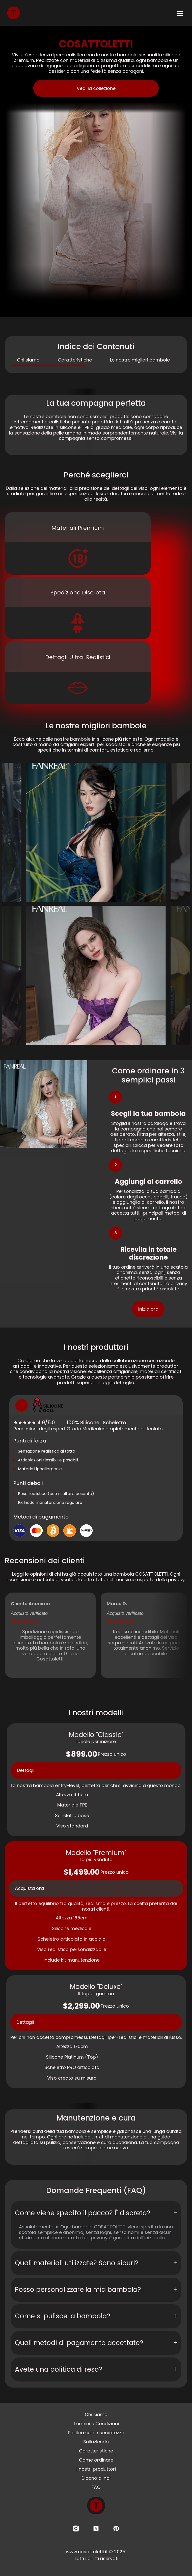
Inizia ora (148, 1309)
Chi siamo (28, 360)
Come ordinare (96, 2460)
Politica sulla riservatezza (96, 2432)
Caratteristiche (75, 360)
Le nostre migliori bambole (140, 360)
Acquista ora (29, 1888)
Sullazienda (96, 2442)
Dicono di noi (96, 2478)
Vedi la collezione (96, 88)
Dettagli (25, 1770)
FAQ (96, 2487)
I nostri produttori (96, 2469)
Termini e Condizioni (96, 2423)
